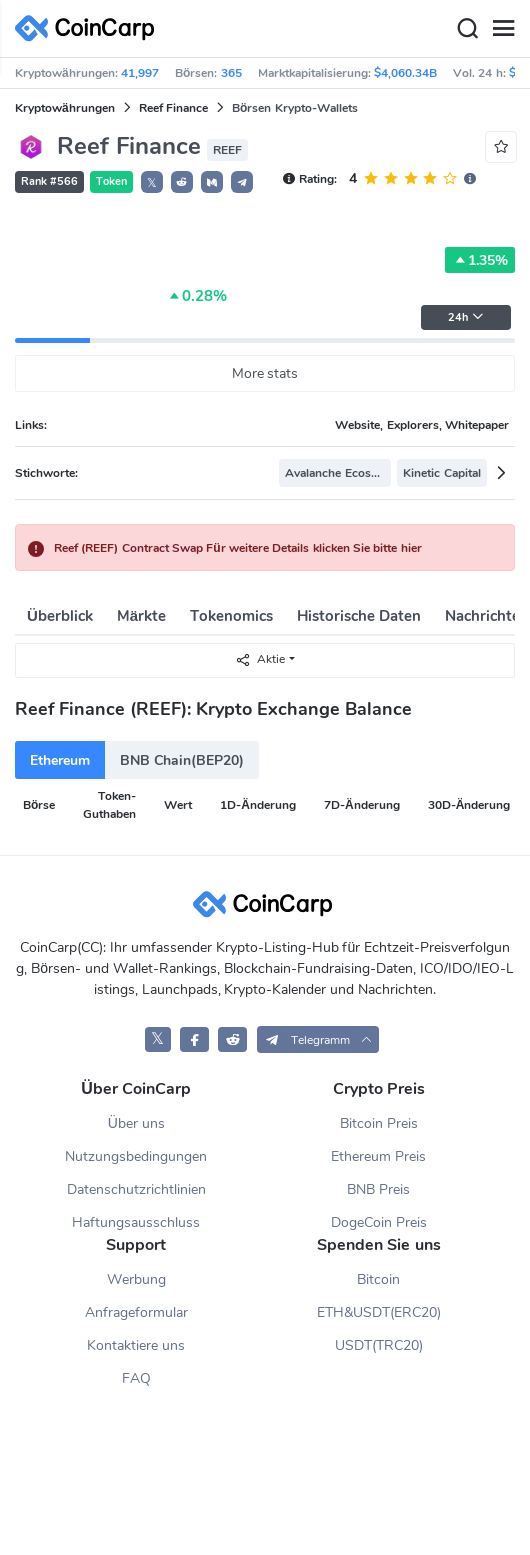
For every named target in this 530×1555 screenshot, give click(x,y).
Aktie (260, 659)
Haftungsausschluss (136, 1222)
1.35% (480, 260)
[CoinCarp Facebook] (194, 1039)
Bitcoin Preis (379, 1123)
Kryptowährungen (65, 108)
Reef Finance (173, 108)
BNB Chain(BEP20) (182, 760)
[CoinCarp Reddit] (232, 1039)
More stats (265, 373)
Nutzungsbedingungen (136, 1156)
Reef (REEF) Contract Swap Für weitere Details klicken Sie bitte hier (238, 548)
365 (231, 73)
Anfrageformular (136, 1312)
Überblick (60, 616)
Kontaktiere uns (136, 1345)
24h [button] (466, 317)
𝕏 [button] (152, 183)
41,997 (140, 73)
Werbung (136, 1279)
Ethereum (60, 760)
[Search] (467, 29)
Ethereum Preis (378, 1156)
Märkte (141, 616)
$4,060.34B (405, 73)
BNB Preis (378, 1189)
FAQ (136, 1378)
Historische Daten (359, 616)
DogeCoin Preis (379, 1222)
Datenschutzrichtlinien (136, 1189)
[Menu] (503, 29)
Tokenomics (231, 616)
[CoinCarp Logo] (90, 28)
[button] (182, 182)
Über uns (136, 1123)
